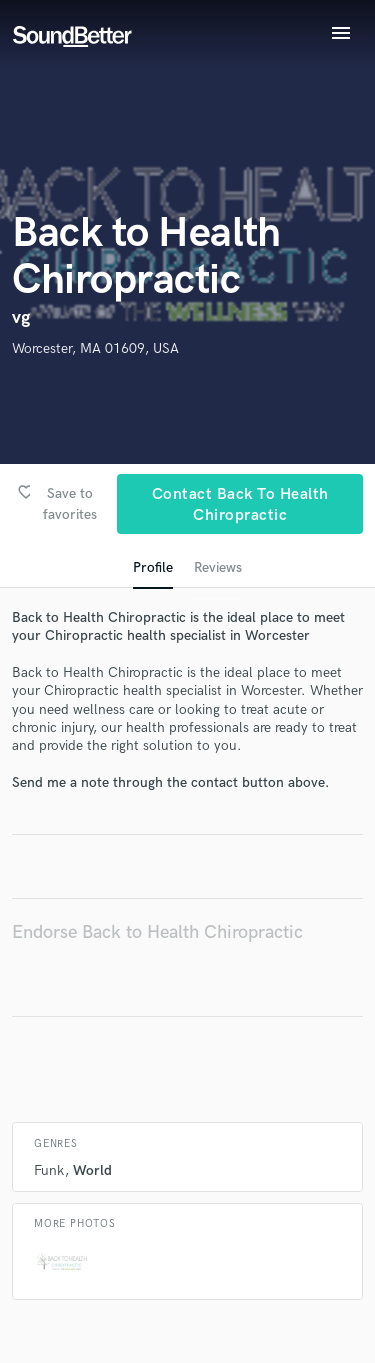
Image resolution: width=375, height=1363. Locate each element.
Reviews (218, 567)
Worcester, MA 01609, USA (95, 348)
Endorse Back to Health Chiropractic (157, 932)
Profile (153, 567)
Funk (49, 1170)
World (92, 1170)
